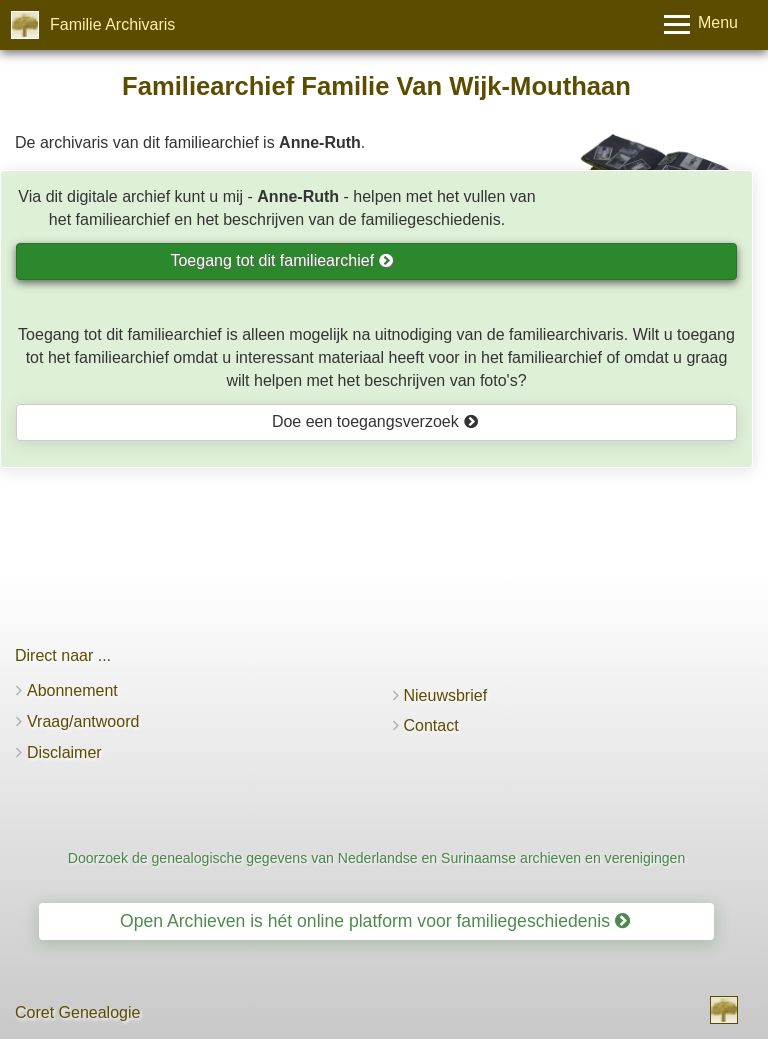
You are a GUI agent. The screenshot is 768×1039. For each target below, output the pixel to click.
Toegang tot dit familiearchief (281, 260)
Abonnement (72, 690)
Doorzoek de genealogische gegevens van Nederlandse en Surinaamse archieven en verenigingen (377, 858)
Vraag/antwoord (83, 721)
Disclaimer (64, 752)
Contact (431, 725)
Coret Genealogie (77, 1012)
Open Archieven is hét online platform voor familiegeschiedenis (375, 921)
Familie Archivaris (112, 24)
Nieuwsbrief (446, 695)
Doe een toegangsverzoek (375, 421)
